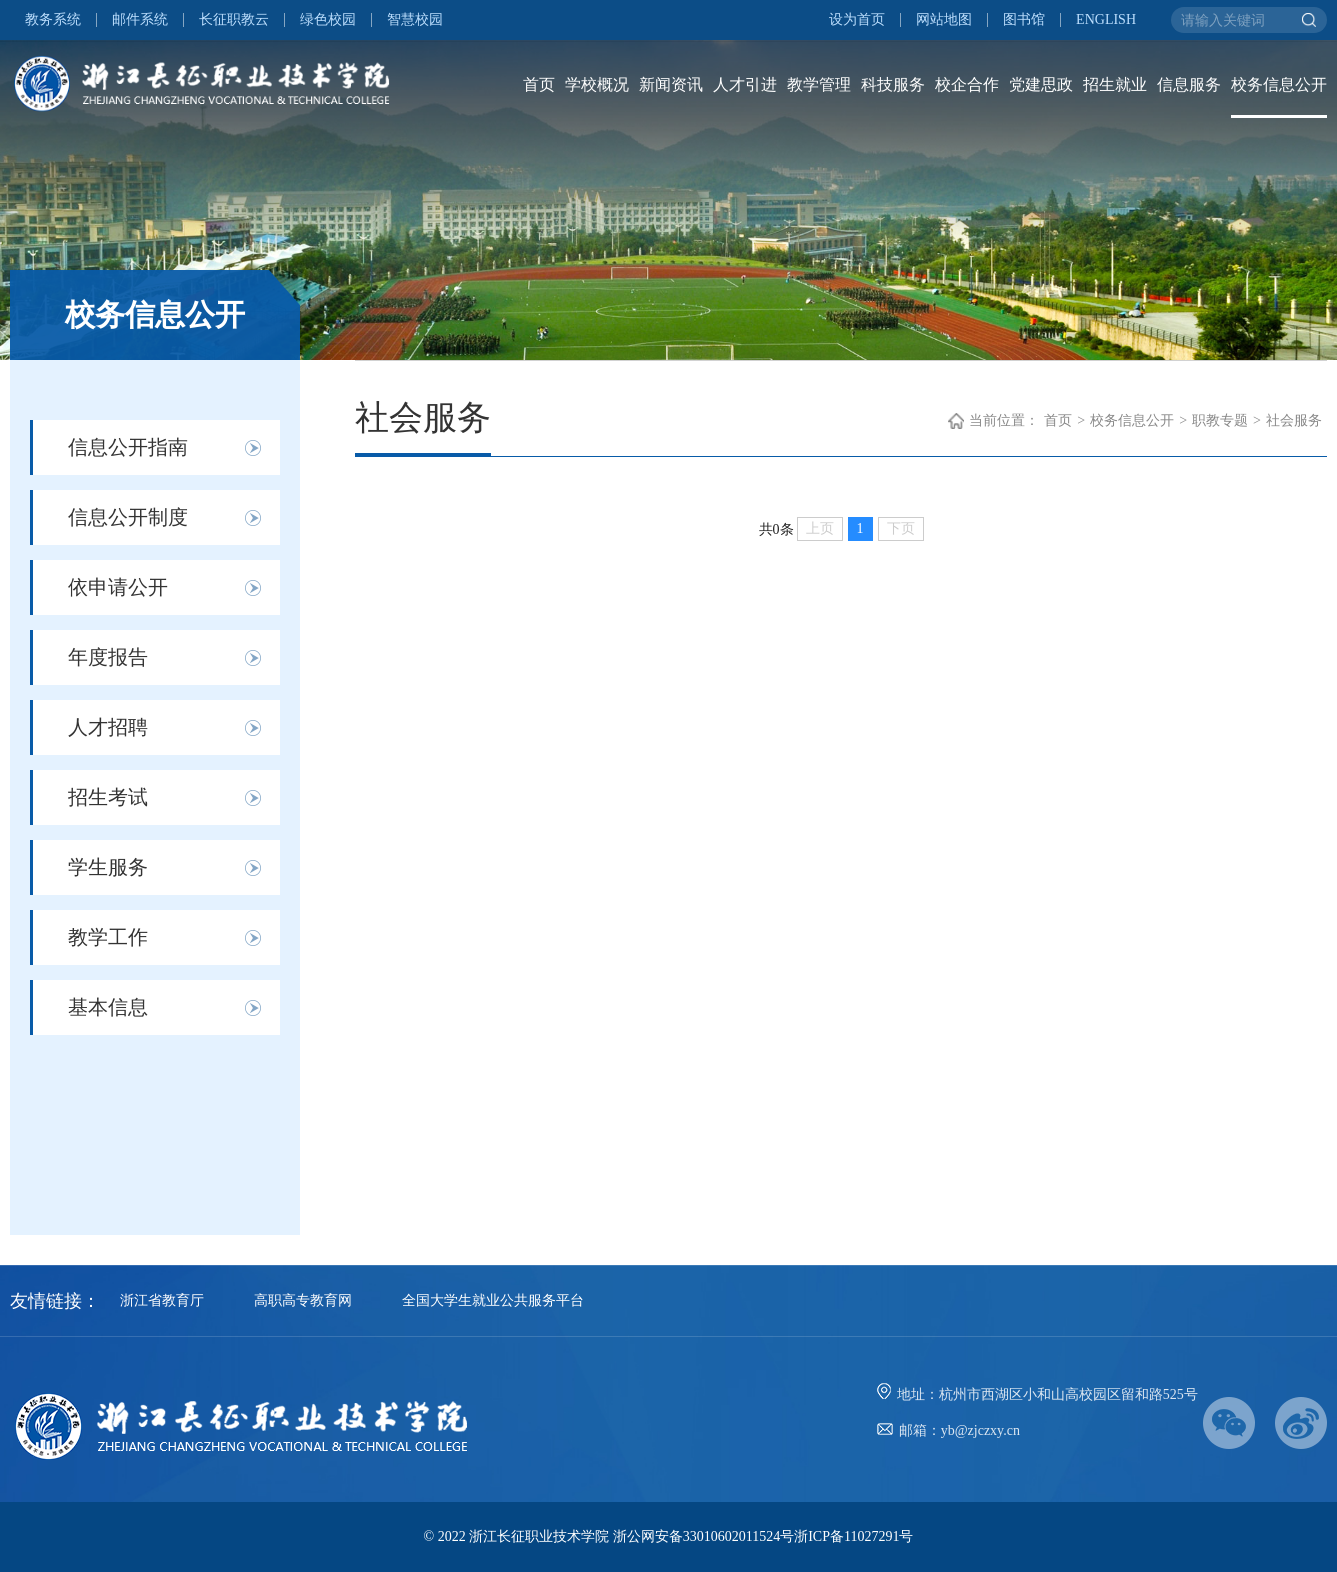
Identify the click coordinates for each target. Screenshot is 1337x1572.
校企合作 (967, 84)
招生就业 (1115, 84)
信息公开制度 (128, 517)
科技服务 (893, 84)
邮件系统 (140, 20)
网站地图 (944, 20)
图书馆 (1024, 20)
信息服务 (1189, 84)
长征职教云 (234, 20)
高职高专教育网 (303, 1300)
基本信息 (108, 1007)
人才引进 (745, 84)
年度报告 (108, 657)
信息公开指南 (128, 447)
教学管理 (819, 84)
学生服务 (108, 867)
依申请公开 (118, 587)
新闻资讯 (671, 84)
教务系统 (53, 20)
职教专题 (1220, 420)
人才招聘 (108, 727)
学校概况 (597, 84)
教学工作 (108, 937)
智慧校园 (415, 20)
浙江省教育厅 (162, 1300)
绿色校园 (328, 20)
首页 (539, 84)
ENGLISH (1106, 20)
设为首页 (857, 20)
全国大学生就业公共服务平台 (493, 1300)
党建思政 (1041, 84)
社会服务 (1294, 420)
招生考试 (108, 797)
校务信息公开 (1279, 84)
